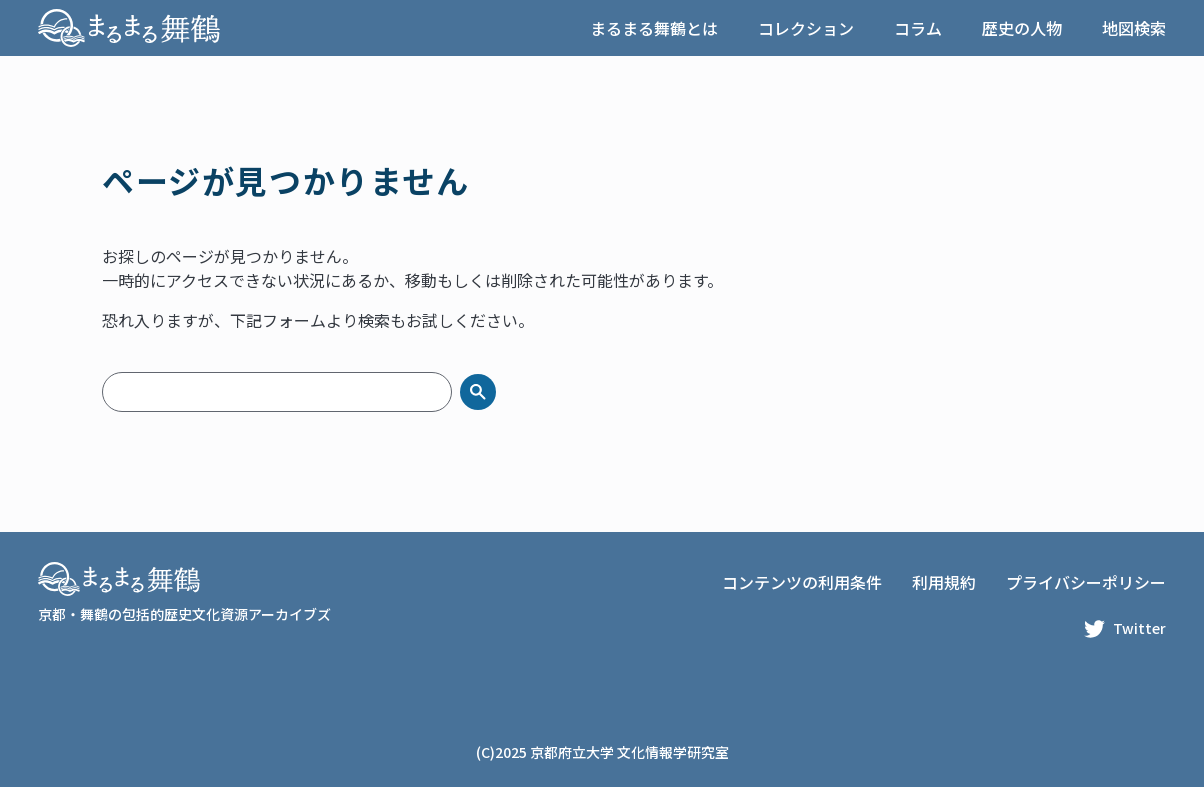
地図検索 (1134, 28)
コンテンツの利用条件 (802, 582)
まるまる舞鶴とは (654, 28)
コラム (918, 28)
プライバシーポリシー (1086, 582)
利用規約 (944, 582)
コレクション (806, 28)
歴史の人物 (1022, 28)
